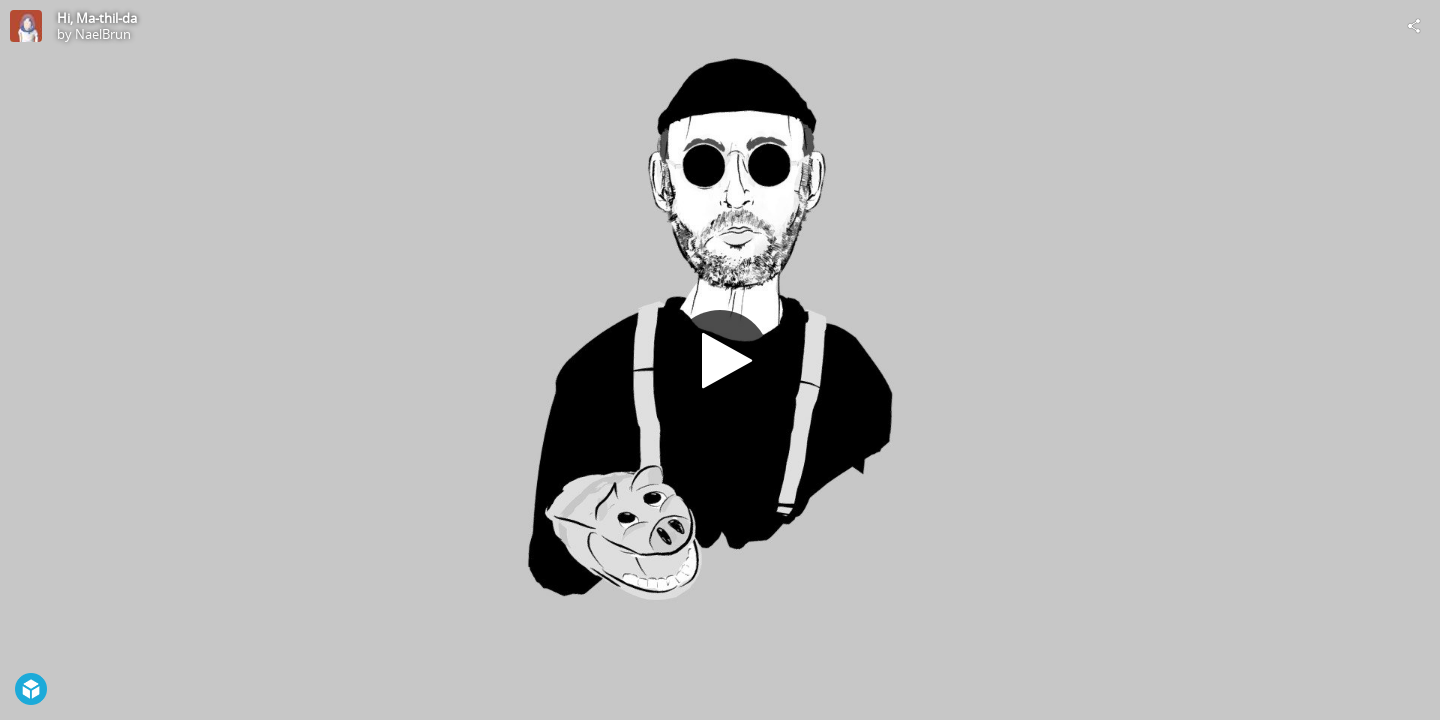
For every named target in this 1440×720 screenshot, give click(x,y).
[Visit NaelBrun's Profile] (26, 26)
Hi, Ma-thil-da (97, 18)
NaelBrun (103, 34)
